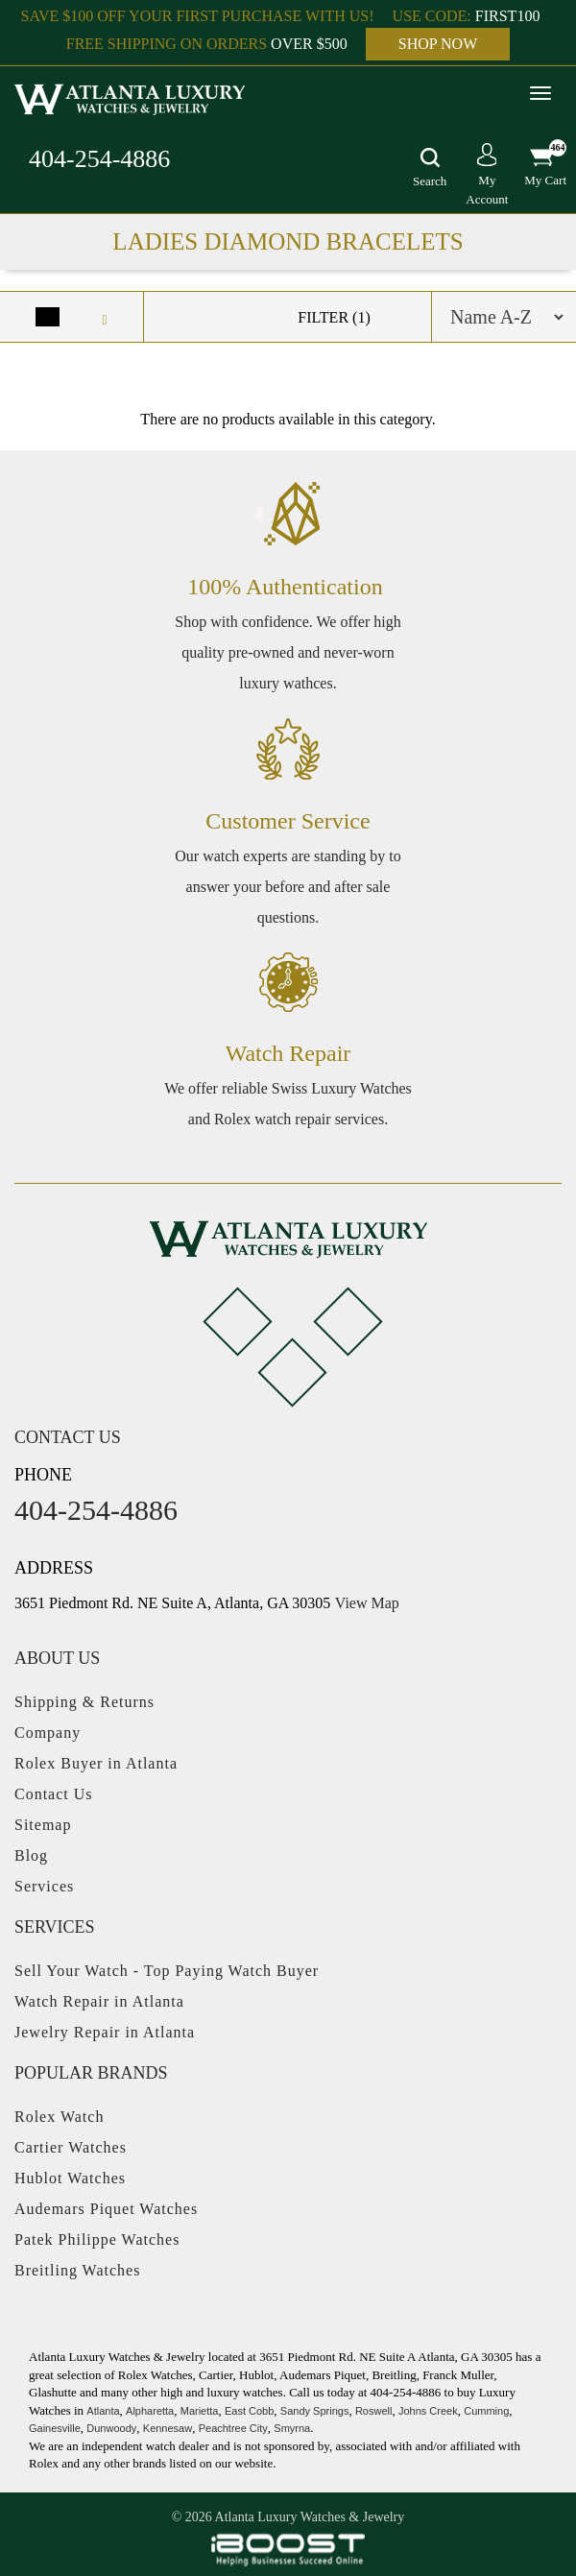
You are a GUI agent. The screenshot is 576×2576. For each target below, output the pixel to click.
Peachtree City (233, 2428)
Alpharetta (150, 2411)
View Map (367, 1603)
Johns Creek (428, 2411)
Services (44, 1886)
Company (47, 1732)
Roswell (374, 2411)
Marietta (199, 2411)
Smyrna (292, 2428)
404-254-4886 (99, 159)
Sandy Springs (314, 2411)
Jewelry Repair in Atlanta (104, 2032)
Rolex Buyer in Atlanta (96, 1763)
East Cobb (249, 2411)
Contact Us (53, 1794)
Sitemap (42, 1825)
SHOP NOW (438, 44)
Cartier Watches (70, 2147)
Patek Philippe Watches (97, 2239)
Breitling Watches (77, 2270)
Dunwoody (111, 2428)
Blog (31, 1855)
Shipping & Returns (84, 1702)
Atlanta (102, 2411)
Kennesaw (167, 2428)
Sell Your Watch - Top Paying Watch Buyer (166, 1970)
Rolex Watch (59, 2116)
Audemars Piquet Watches (106, 2209)
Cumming (486, 2411)
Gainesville (55, 2428)
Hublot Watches (70, 2178)
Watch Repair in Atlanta (99, 2001)
